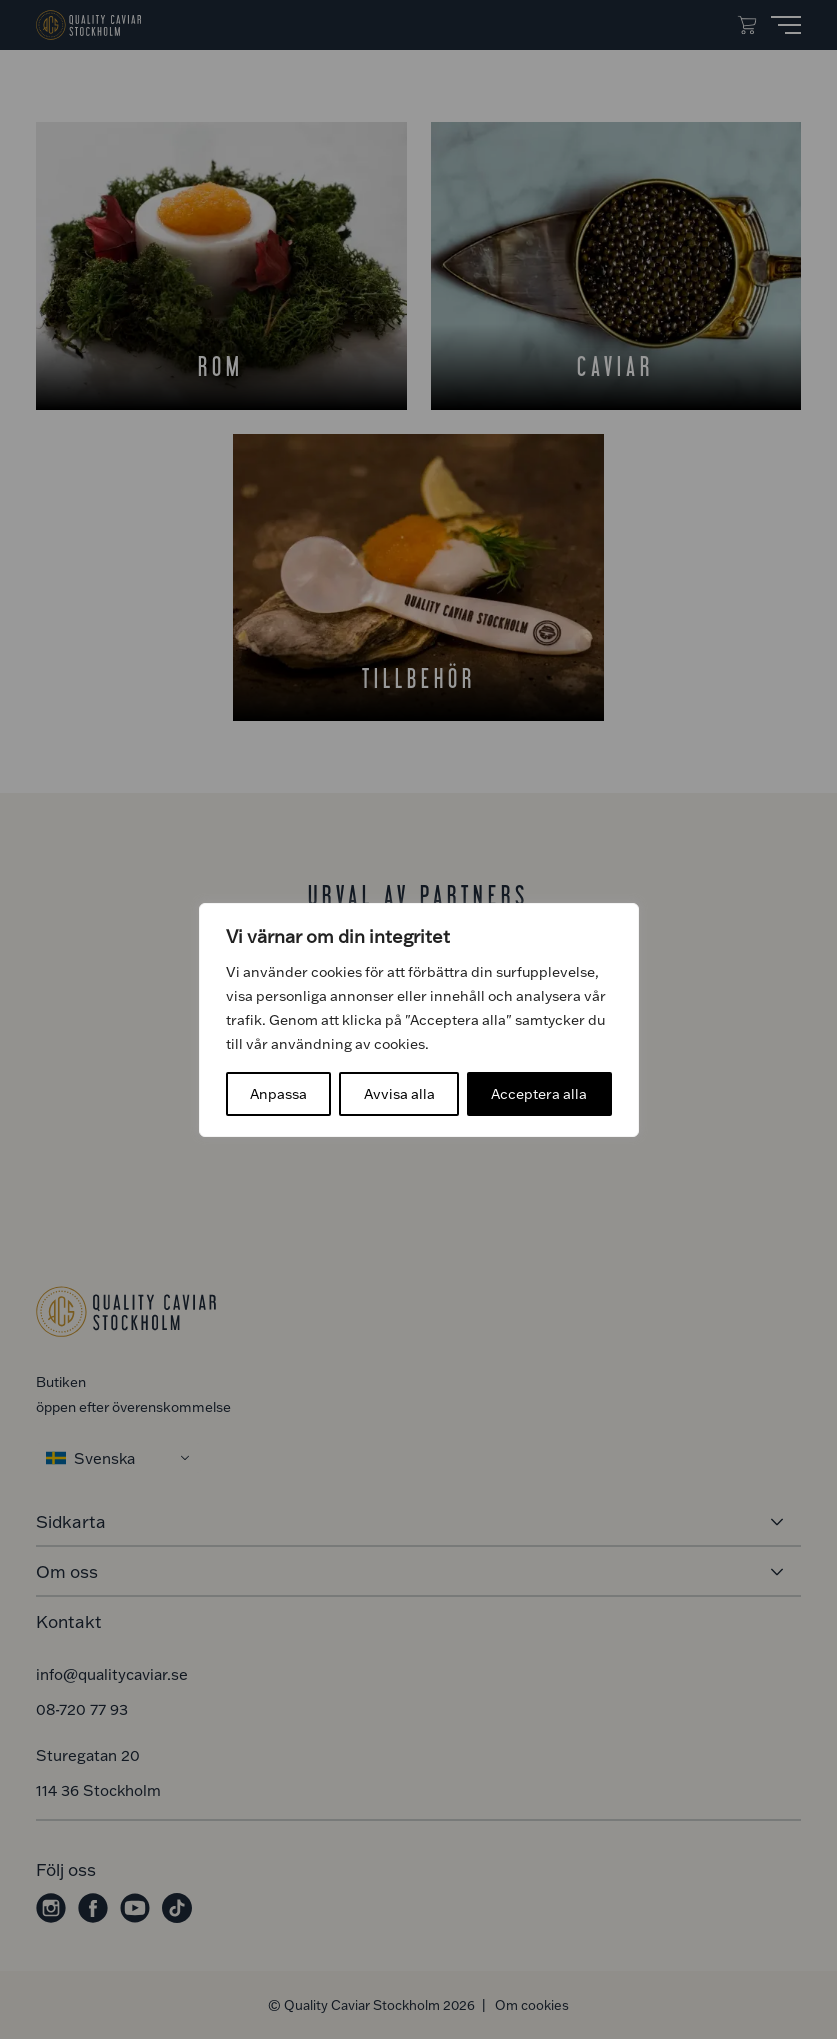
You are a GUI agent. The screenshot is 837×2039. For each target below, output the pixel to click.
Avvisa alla (399, 1093)
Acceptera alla (539, 1093)
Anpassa (278, 1093)
